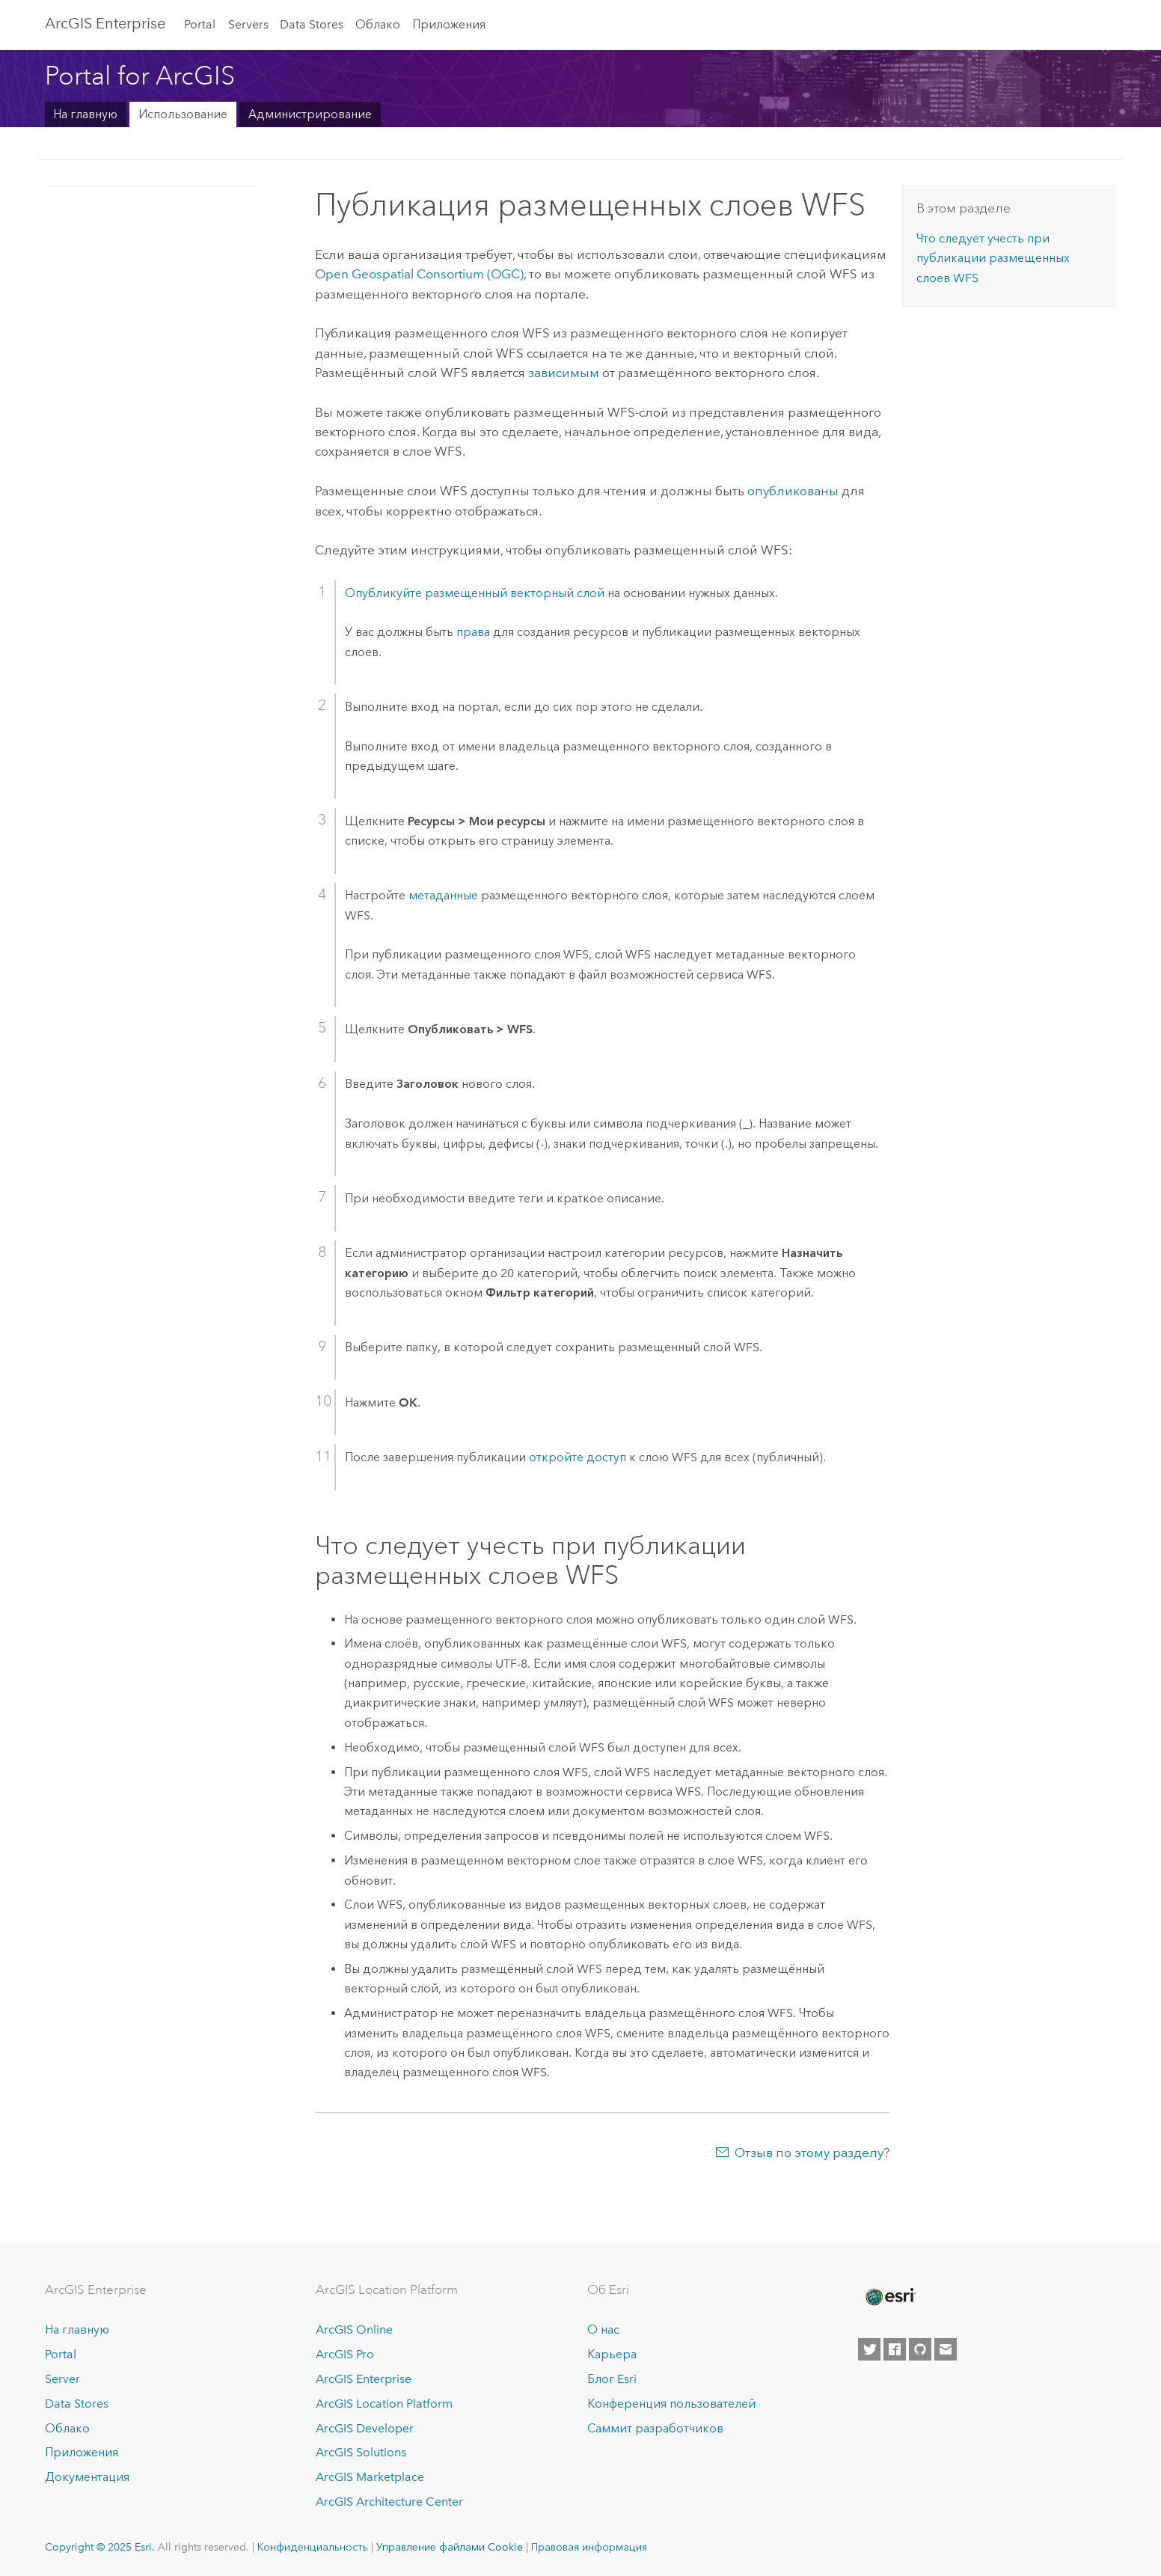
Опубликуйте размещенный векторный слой (474, 593)
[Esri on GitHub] (920, 2349)
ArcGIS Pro (345, 2354)
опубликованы (793, 490)
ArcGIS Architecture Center (389, 2501)
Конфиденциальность (312, 2547)
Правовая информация (589, 2547)
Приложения (448, 24)
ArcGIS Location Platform (384, 2403)
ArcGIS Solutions (361, 2452)
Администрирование (310, 114)
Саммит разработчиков (655, 2428)
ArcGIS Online (354, 2329)
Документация (87, 2477)
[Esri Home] (889, 2297)
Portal (199, 24)
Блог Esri (612, 2379)
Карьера (612, 2354)
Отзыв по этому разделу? (812, 2152)
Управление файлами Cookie (449, 2547)
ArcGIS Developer (365, 2428)
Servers (248, 24)
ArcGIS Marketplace (370, 2477)
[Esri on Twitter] (869, 2349)
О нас (603, 2329)
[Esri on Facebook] (894, 2349)
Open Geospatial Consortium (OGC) (419, 273)
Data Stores (311, 24)
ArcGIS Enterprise (105, 23)
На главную (85, 114)
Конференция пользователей (671, 2403)
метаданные (443, 895)
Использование (182, 114)
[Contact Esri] (945, 2349)
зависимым (563, 372)
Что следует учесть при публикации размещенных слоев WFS (993, 258)
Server (62, 2379)
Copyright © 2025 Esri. (100, 2547)
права (473, 632)
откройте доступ (577, 1457)
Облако (377, 24)
